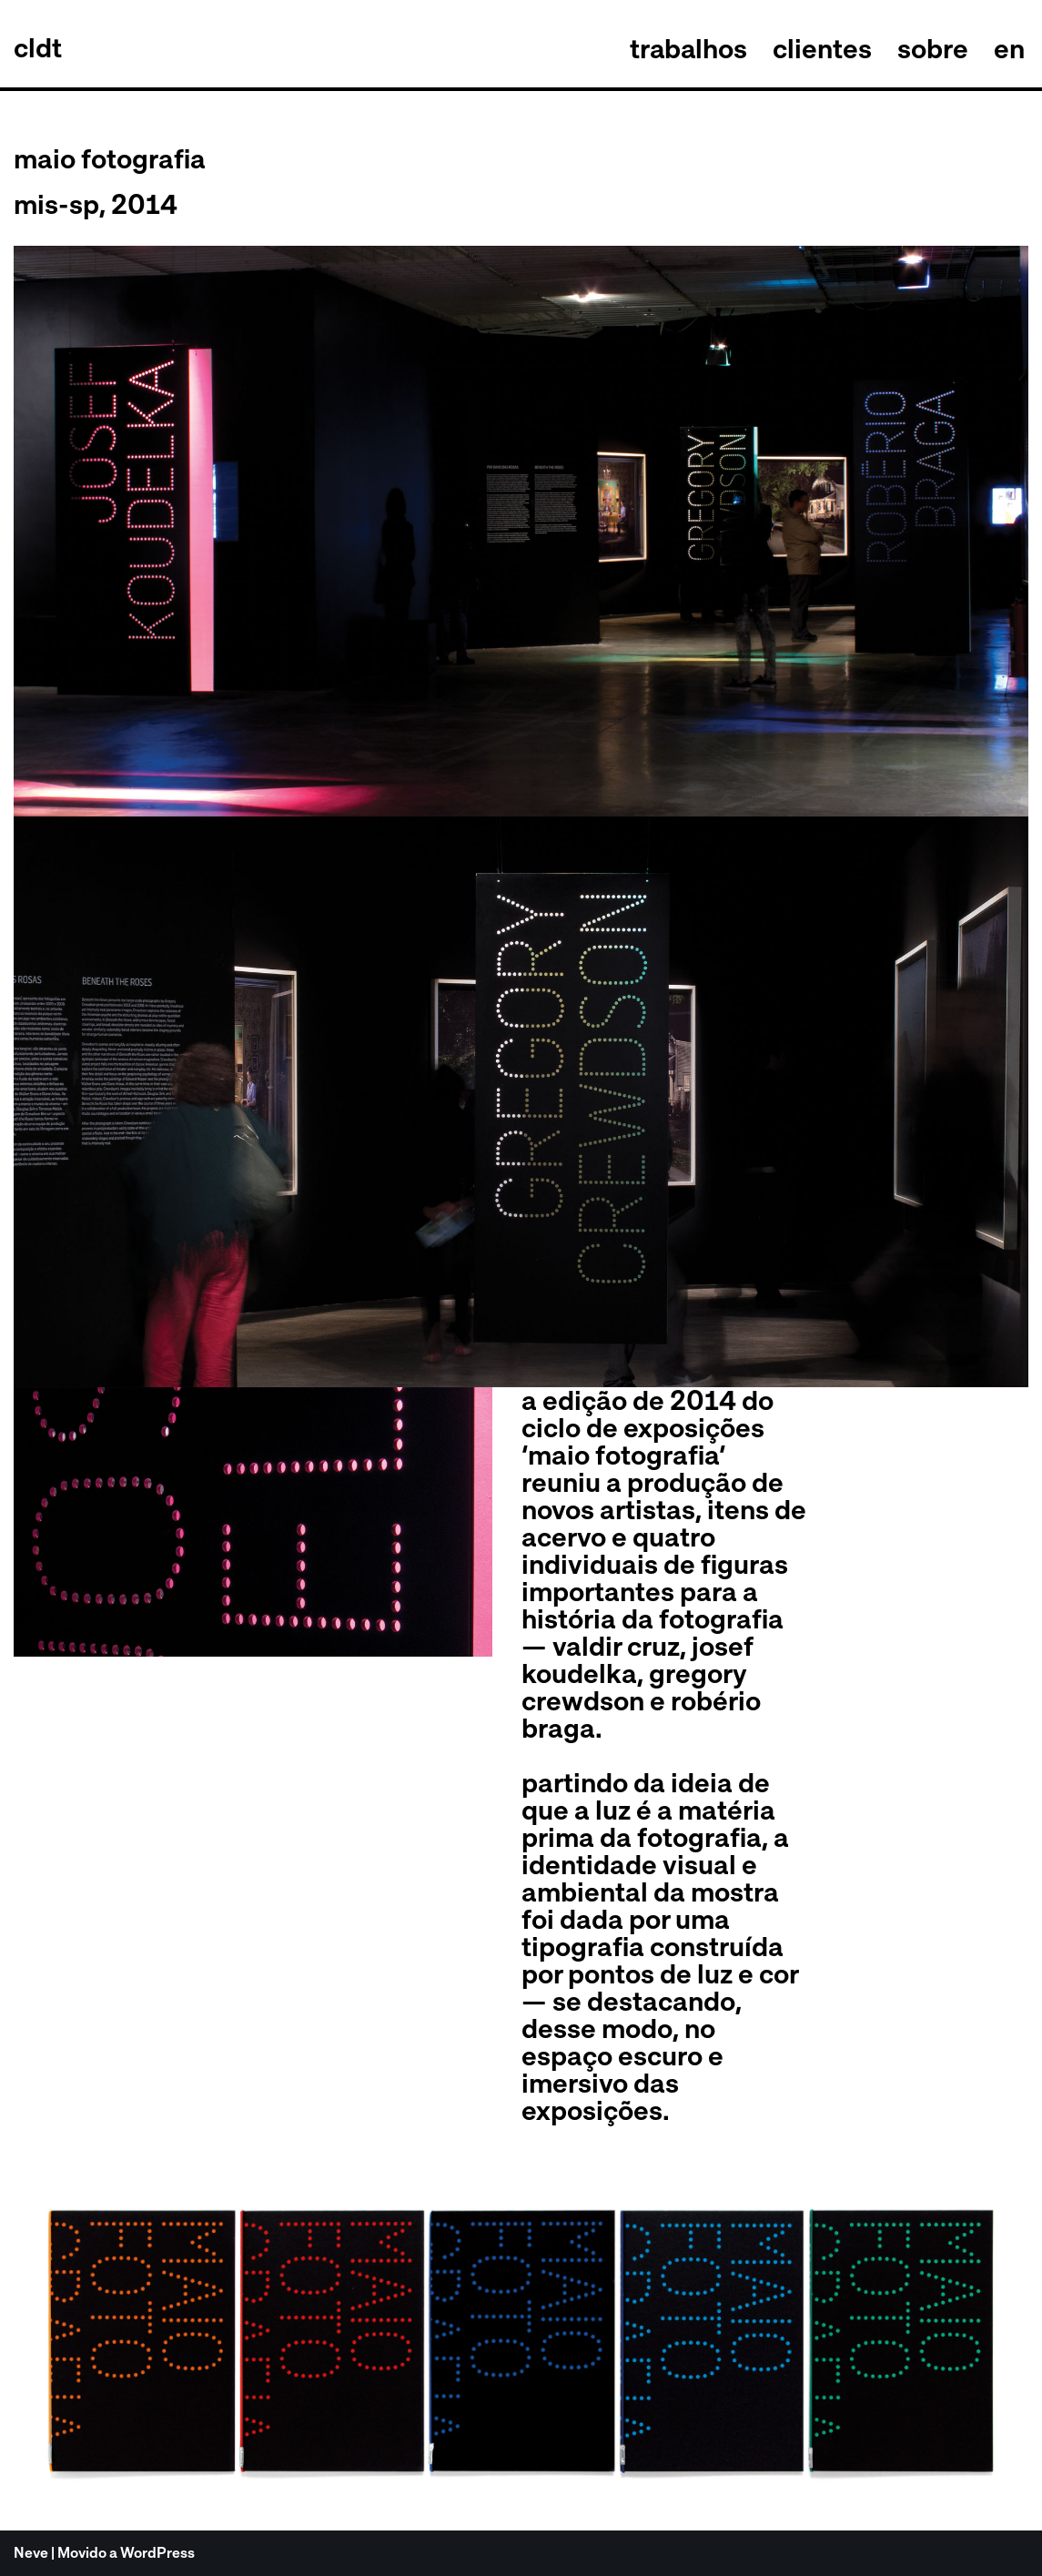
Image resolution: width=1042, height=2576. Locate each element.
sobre (932, 48)
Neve (31, 2552)
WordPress (157, 2552)
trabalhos (687, 48)
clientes (822, 48)
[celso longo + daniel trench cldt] (38, 48)
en (1009, 48)
